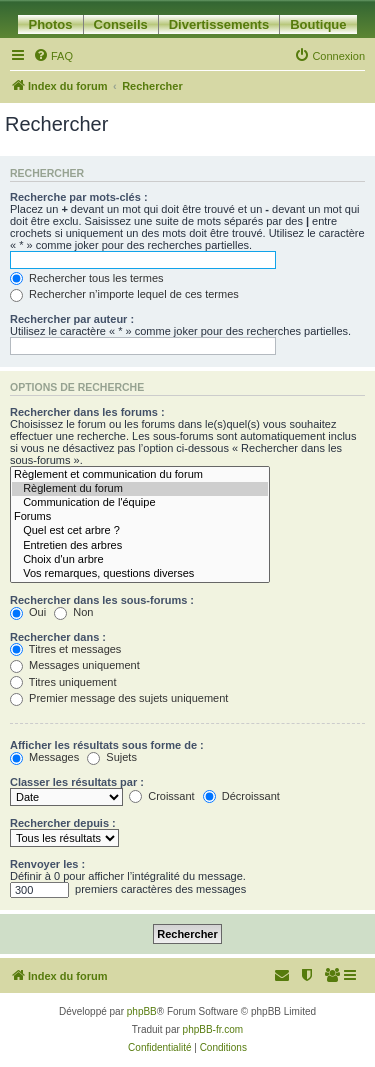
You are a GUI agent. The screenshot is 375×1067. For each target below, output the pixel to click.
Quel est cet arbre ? (140, 531)
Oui (28, 612)
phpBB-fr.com (213, 1029)
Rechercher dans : (58, 637)
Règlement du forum (140, 489)
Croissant (162, 796)
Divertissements (219, 24)
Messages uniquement (75, 665)
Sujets (112, 757)
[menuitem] (53, 56)
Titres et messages (65, 649)
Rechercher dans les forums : (87, 412)
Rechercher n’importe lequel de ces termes (124, 294)
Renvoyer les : (47, 864)
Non (73, 612)
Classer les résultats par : (77, 782)
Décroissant (241, 796)
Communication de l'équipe (140, 503)
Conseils (121, 24)
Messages (44, 757)
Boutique (318, 24)
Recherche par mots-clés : (79, 197)
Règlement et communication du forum (140, 475)
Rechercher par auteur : (72, 319)
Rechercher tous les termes (87, 278)
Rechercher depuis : (63, 823)
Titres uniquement (63, 682)
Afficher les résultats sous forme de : (107, 745)
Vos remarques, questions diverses (140, 574)
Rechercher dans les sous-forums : (102, 600)
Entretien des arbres (140, 546)
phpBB (142, 1011)
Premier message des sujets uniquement (119, 698)
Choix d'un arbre (140, 560)
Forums (140, 517)
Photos (50, 24)
